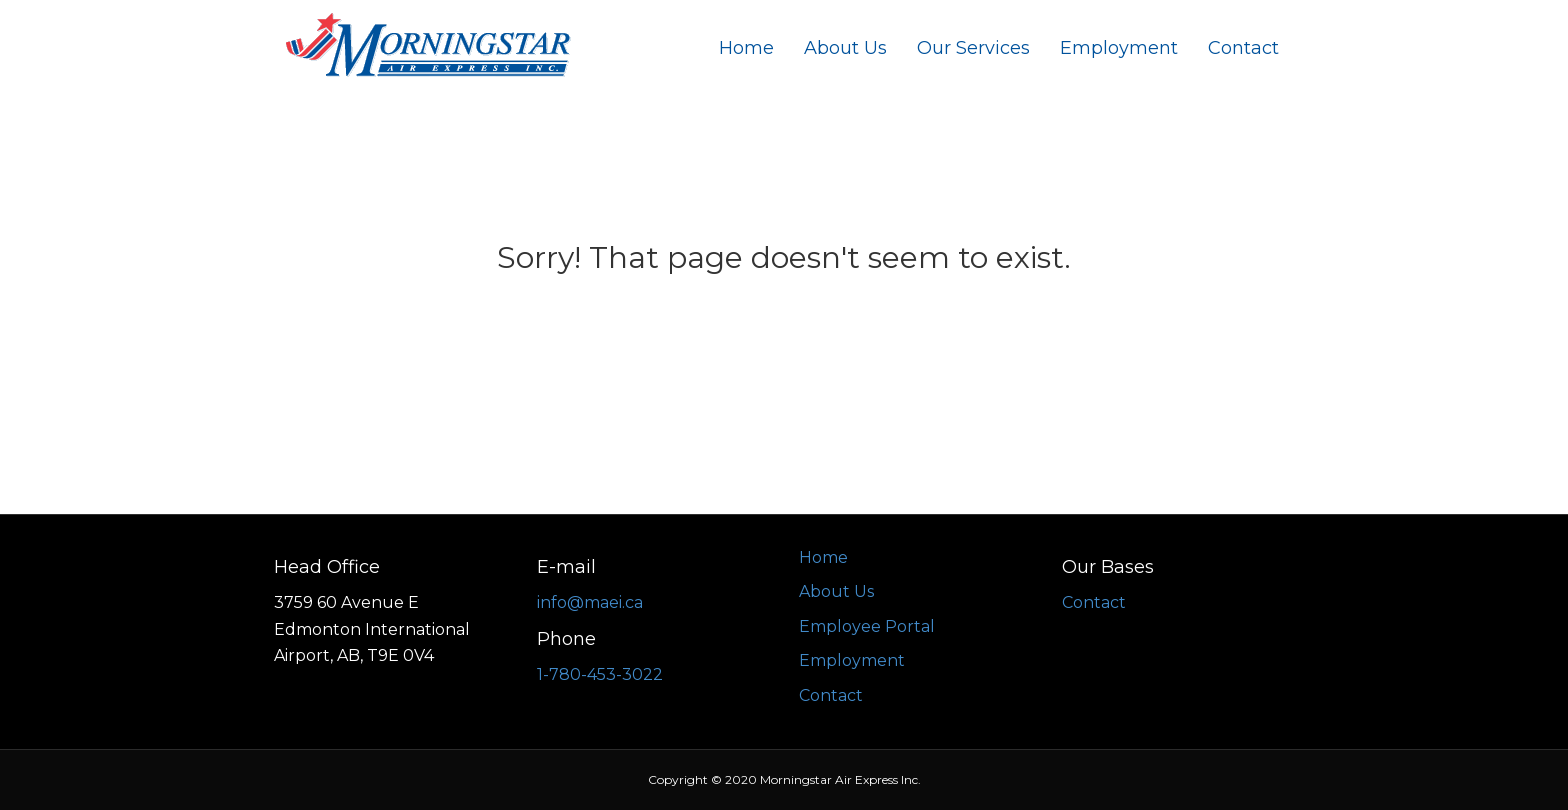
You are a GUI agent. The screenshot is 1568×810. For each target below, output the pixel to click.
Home (746, 48)
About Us (845, 48)
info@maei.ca (590, 602)
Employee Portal (867, 626)
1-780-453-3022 (600, 674)
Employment (1119, 48)
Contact (1243, 48)
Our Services (973, 48)
